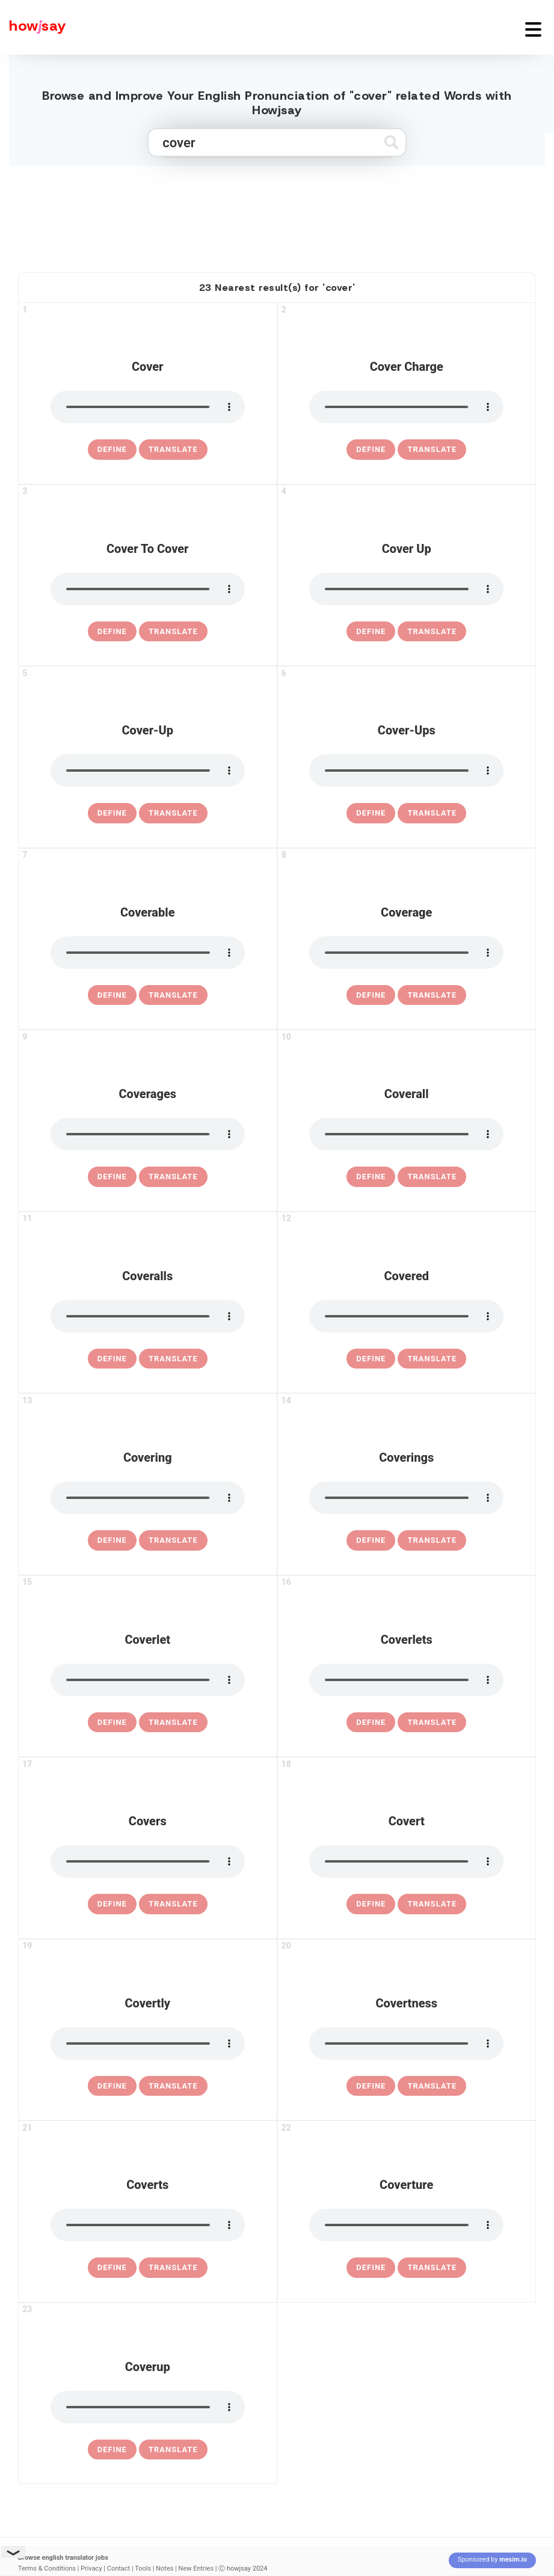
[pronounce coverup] (148, 2407)
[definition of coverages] (112, 1177)
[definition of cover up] (370, 631)
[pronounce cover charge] (406, 407)
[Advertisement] (277, 214)
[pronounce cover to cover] (148, 589)
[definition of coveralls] (112, 1359)
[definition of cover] (112, 449)
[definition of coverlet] (112, 1722)
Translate (173, 449)
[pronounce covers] (148, 1861)
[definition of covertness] (370, 2086)
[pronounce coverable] (148, 952)
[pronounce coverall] (406, 1134)
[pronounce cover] (148, 407)
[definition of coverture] (370, 2267)
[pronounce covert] (406, 1861)
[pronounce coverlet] (148, 1680)
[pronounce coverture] (406, 2225)
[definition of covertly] (112, 2086)
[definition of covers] (112, 1904)
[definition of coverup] (112, 2450)
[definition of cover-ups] (370, 813)
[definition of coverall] (370, 1177)
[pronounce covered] (406, 1316)
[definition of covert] (370, 1904)
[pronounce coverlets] (406, 1680)
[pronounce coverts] (148, 2225)
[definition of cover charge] (370, 449)
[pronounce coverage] (406, 952)
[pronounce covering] (148, 1498)
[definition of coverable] (112, 995)
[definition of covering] (112, 1540)
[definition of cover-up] (112, 813)
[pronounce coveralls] (148, 1316)
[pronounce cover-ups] (406, 770)
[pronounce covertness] (406, 2043)
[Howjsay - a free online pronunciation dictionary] (33, 27)
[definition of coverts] (112, 2267)
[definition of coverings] (370, 1540)
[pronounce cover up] (406, 589)
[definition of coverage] (370, 995)
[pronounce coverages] (148, 1134)
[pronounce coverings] (406, 1498)
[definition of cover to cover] (112, 631)
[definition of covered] (370, 1359)
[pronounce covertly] (148, 2043)
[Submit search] (391, 142)
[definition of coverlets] (370, 1722)
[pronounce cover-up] (148, 770)
